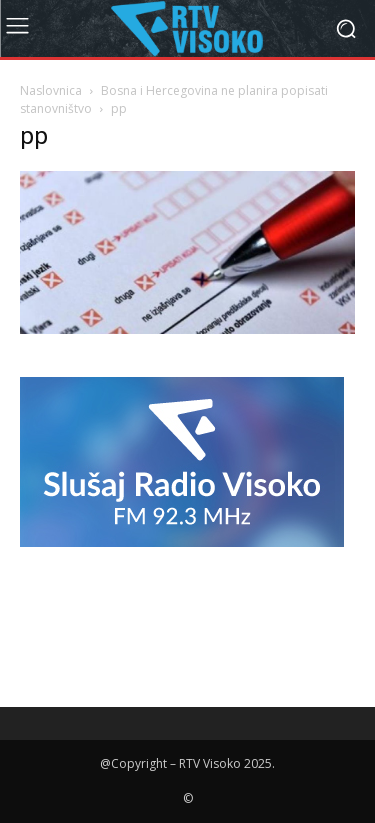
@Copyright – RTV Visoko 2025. (187, 763)
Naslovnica (51, 90)
